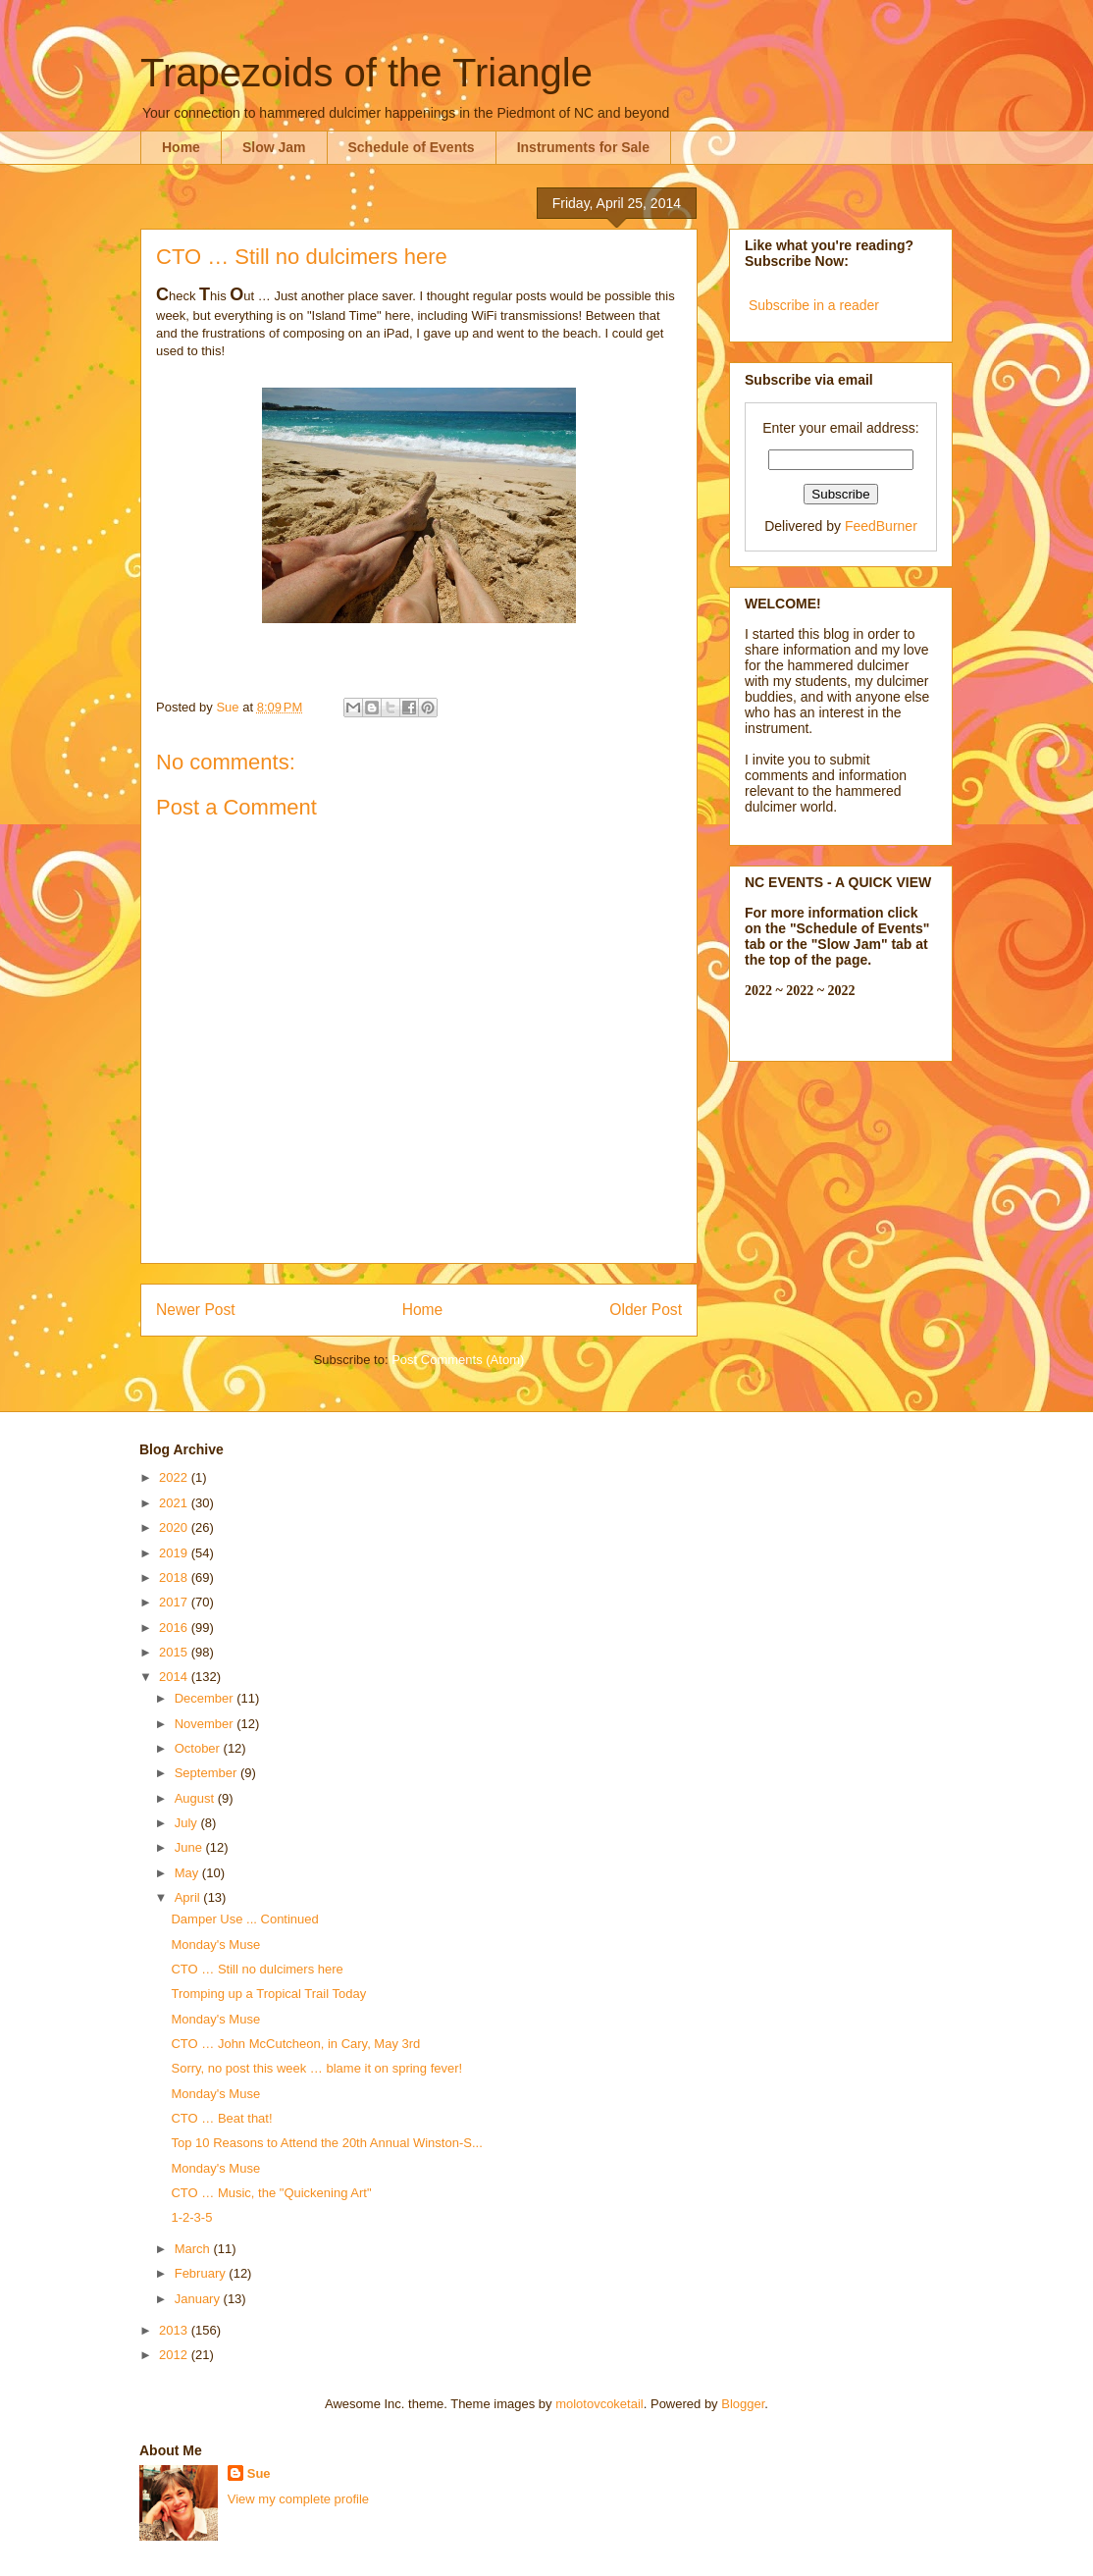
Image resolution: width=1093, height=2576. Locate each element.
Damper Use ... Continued (244, 1919)
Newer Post (195, 1309)
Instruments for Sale (583, 147)
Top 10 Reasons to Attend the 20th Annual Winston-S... (326, 2142)
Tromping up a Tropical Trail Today (268, 1993)
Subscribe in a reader (814, 305)
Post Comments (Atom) (457, 1359)
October (199, 1748)
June (190, 1847)
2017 (175, 1602)
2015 (175, 1652)
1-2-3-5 (191, 2217)
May (188, 1873)
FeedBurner (881, 526)
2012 (175, 2354)
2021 (175, 1503)
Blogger (742, 2403)
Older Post (645, 1309)
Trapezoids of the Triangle (366, 72)
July (188, 1822)
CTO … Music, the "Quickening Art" (271, 2192)
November (206, 1723)
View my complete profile (298, 2499)
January (199, 2298)
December (206, 1698)
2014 (175, 1676)
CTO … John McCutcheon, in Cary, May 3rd (295, 2043)
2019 (175, 1553)
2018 (175, 1577)
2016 (175, 1627)
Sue (259, 2473)
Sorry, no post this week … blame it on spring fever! (316, 2068)
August (196, 1798)
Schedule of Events (411, 147)
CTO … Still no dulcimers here (256, 1969)
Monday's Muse (215, 1944)
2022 (175, 1477)
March (194, 2248)
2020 (175, 1527)
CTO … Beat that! (221, 2118)
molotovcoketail (599, 2403)
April (189, 1897)
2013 (175, 2330)
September (207, 1772)
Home (181, 147)
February (202, 2273)
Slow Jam (274, 147)
